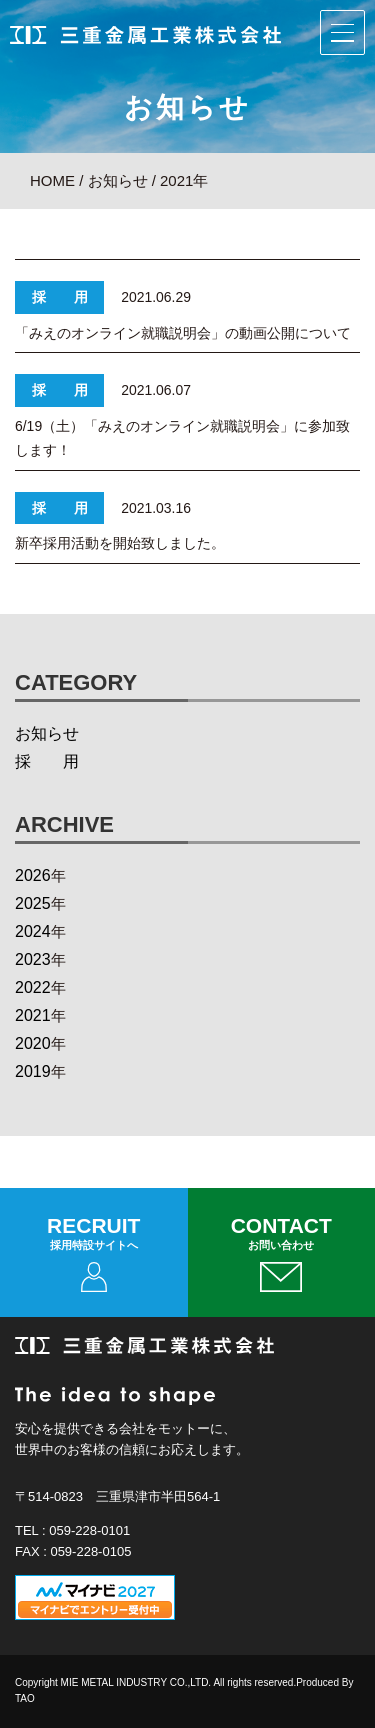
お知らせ (47, 733)
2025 (33, 903)
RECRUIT (94, 1253)
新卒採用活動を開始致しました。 (120, 543)
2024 (33, 931)
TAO (25, 1698)
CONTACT (282, 1253)
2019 (33, 1071)
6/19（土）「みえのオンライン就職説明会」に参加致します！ (182, 438)
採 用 (47, 761)
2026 (33, 875)
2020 (33, 1043)
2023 (33, 959)
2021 (33, 1015)
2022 (33, 987)
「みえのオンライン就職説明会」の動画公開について (183, 333)
